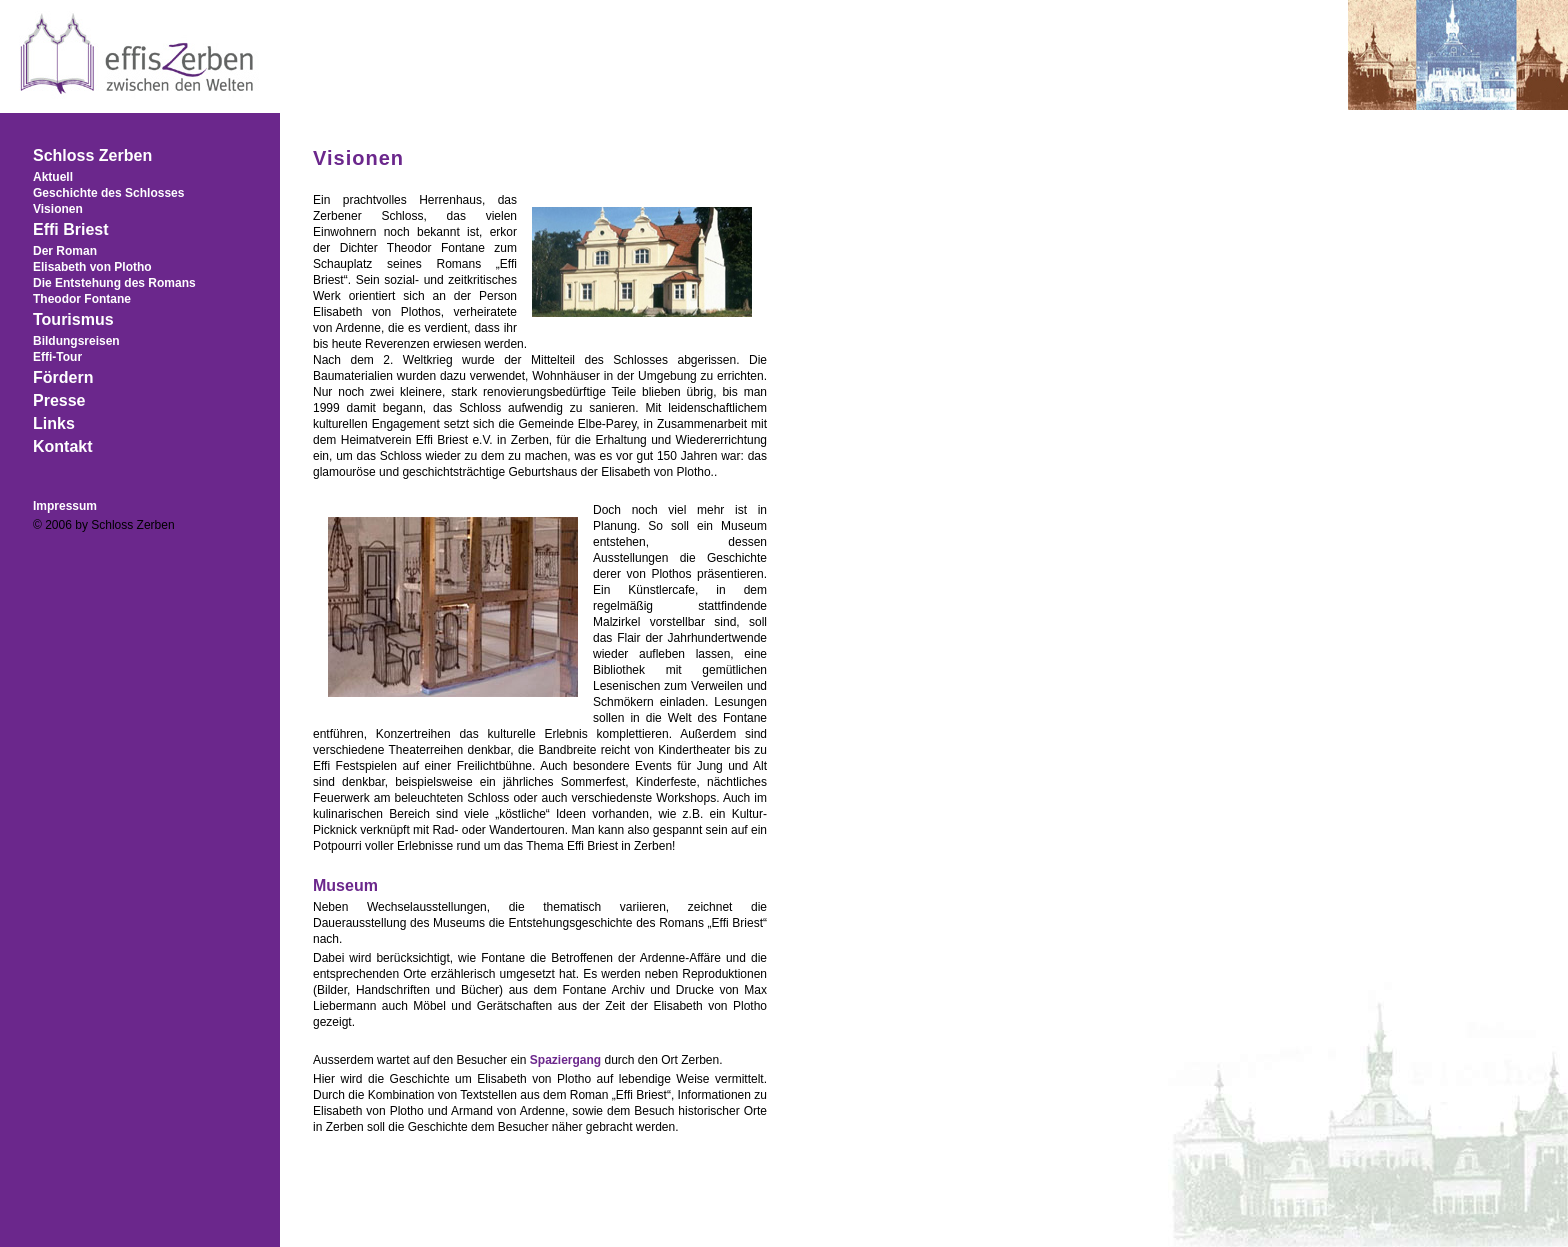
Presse (59, 400)
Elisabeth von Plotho (92, 267)
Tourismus (73, 319)
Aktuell (53, 177)
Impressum (65, 506)
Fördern (63, 377)
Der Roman (65, 251)
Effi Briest (71, 229)
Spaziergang (565, 1060)
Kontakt (63, 446)
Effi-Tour (57, 357)
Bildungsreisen (76, 341)
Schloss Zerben (92, 155)
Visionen (58, 209)
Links (54, 423)
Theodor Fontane (82, 299)
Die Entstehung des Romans (114, 283)
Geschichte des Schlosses (108, 193)
